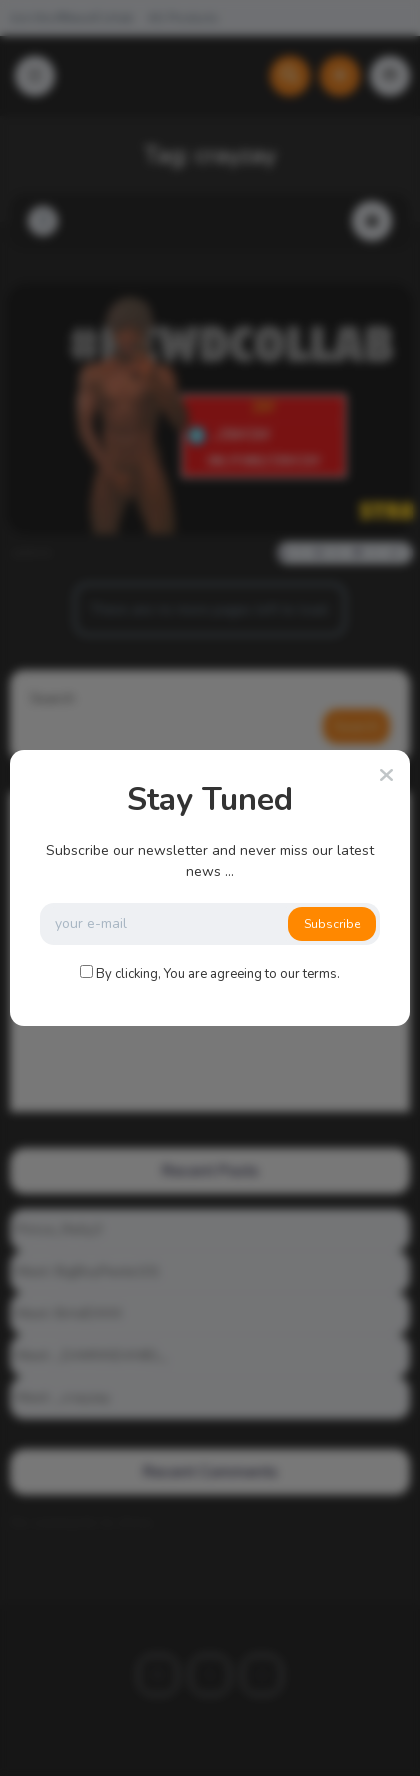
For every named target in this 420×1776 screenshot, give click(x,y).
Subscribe (332, 924)
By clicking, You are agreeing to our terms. (218, 974)
